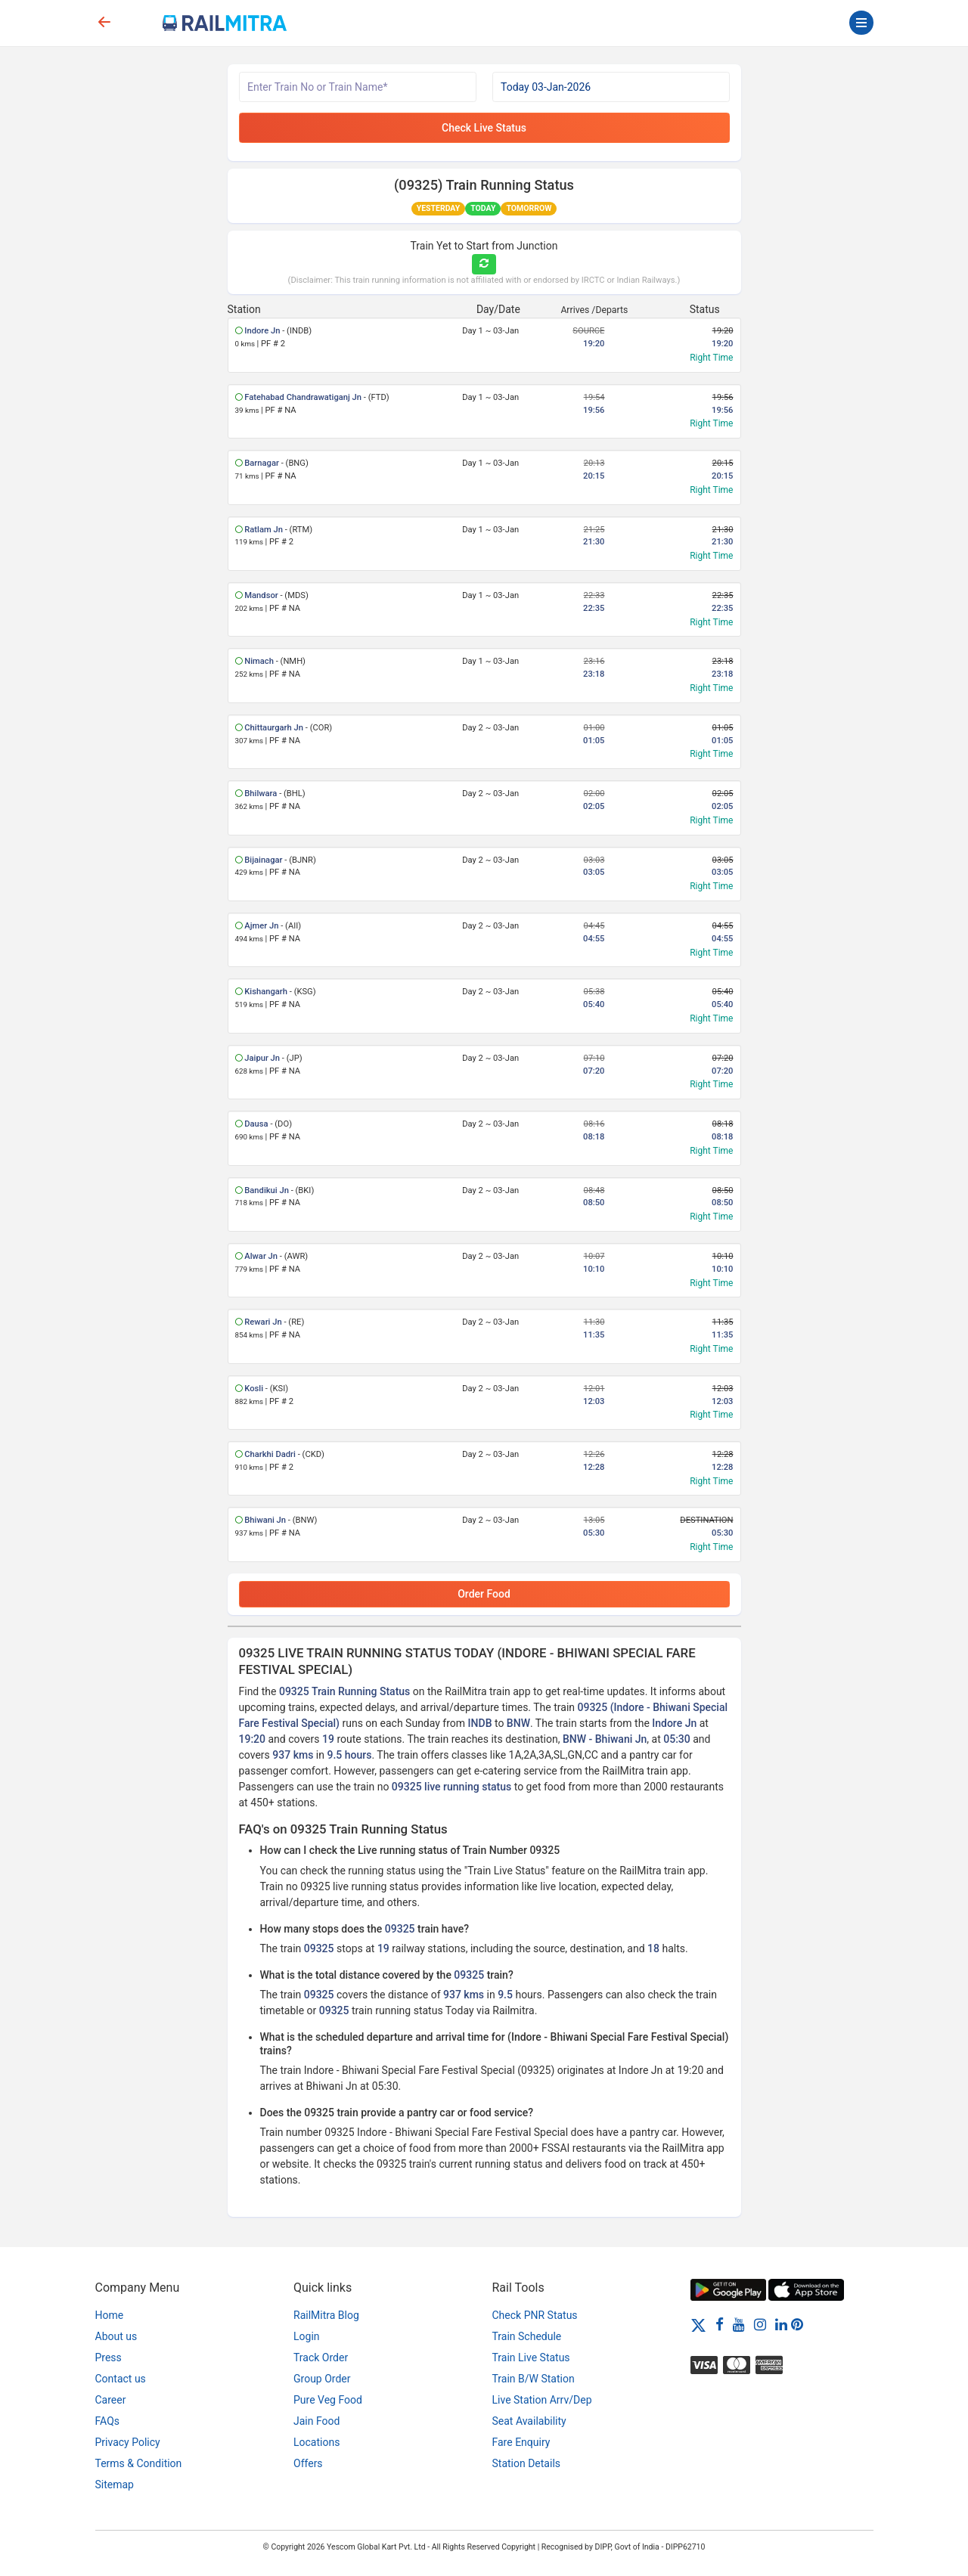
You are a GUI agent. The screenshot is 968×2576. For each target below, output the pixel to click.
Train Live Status (531, 2357)
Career (110, 2400)
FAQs (107, 2421)
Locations (316, 2442)
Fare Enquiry (521, 2442)
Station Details (526, 2463)
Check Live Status (484, 128)
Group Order (322, 2379)
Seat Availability (529, 2421)
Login (306, 2336)
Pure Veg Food (327, 2400)
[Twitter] (698, 2324)
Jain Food (316, 2421)
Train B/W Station (533, 2379)
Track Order (320, 2357)
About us (116, 2336)
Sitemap (114, 2484)
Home (109, 2315)
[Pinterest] (797, 2324)
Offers (308, 2463)
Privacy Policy (127, 2442)
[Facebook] (719, 2324)
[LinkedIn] (781, 2324)
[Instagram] (760, 2324)
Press (108, 2357)
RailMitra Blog (326, 2315)
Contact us (120, 2379)
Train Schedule (527, 2336)
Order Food (484, 1594)
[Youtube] (739, 2324)
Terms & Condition (138, 2463)
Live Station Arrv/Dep (542, 2400)
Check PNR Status (535, 2315)
